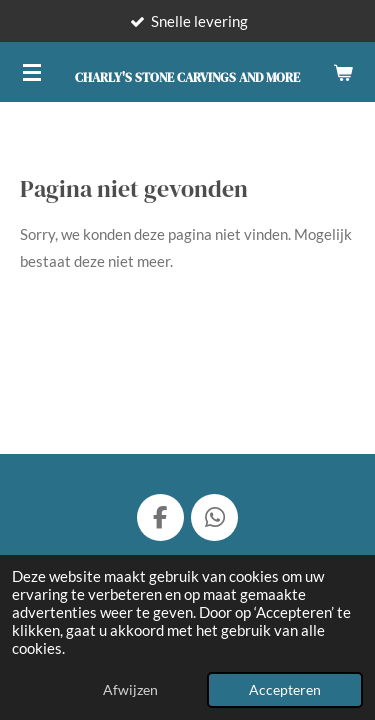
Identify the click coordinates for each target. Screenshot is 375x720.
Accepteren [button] (285, 690)
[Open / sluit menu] (32, 72)
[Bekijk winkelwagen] (343, 72)
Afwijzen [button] (130, 690)
